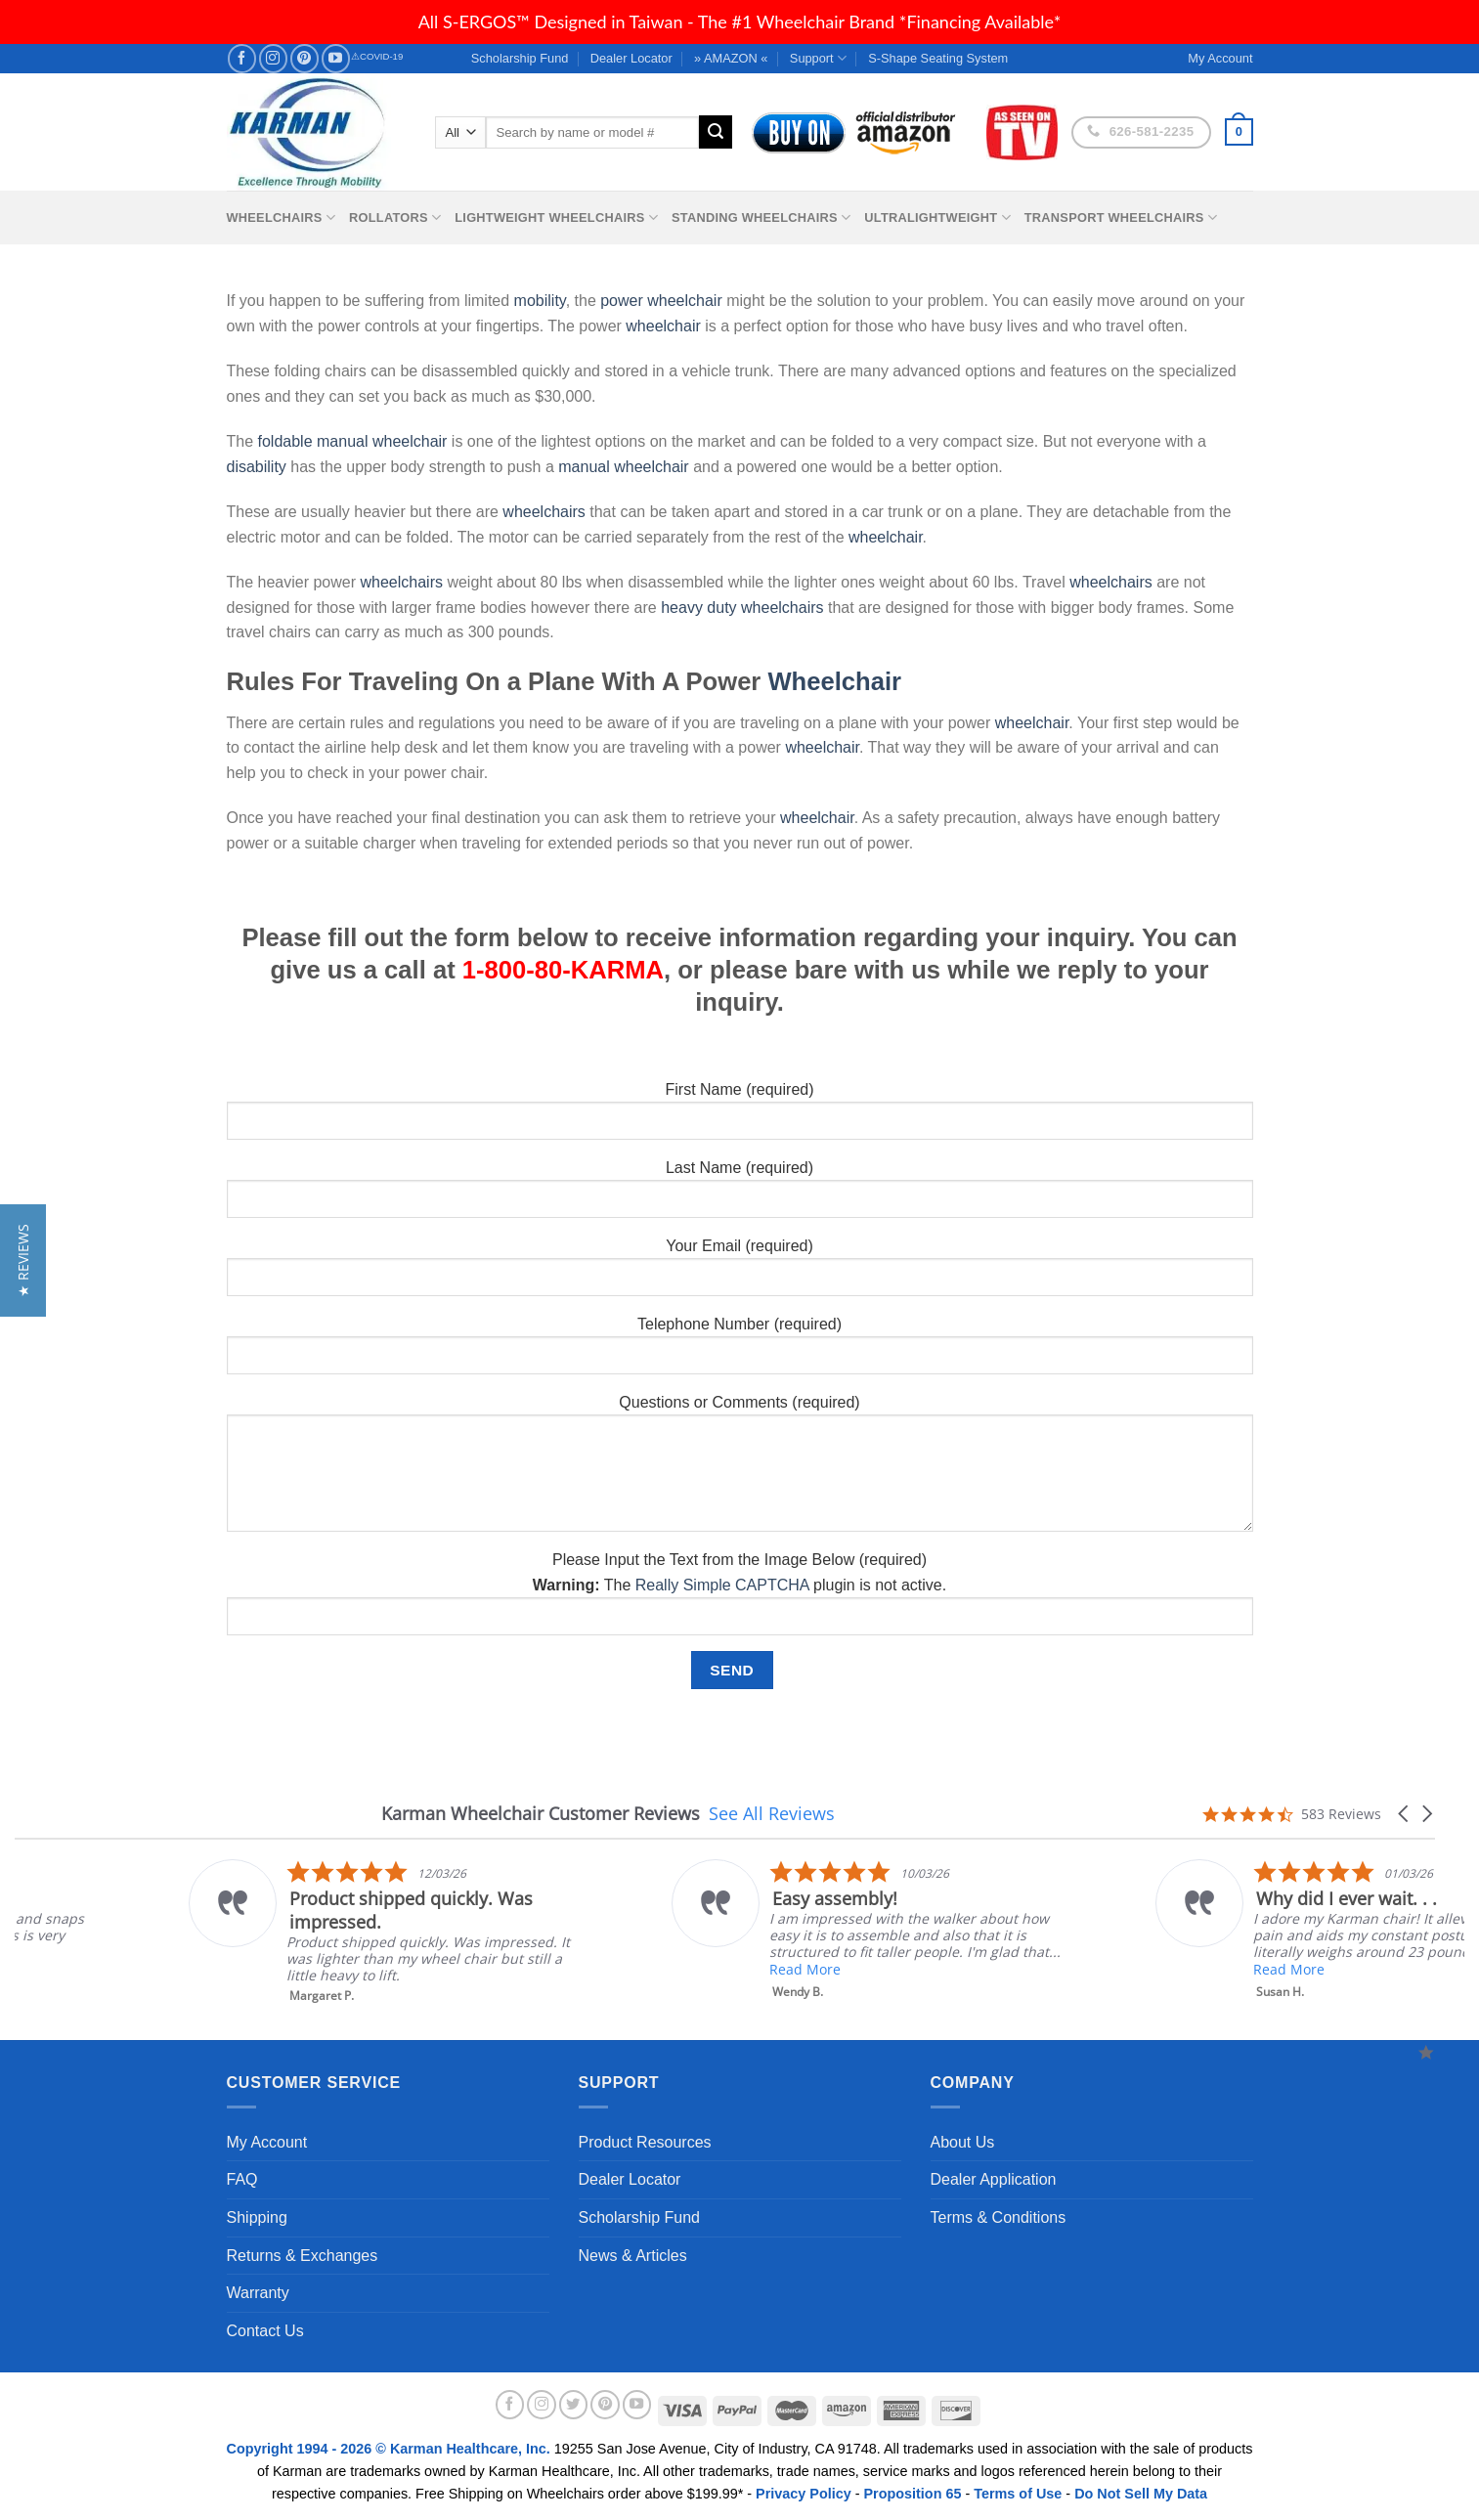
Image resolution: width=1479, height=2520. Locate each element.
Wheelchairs (281, 217)
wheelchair (663, 326)
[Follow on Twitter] (573, 2404)
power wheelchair (661, 300)
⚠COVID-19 (377, 56)
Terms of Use (1018, 2493)
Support (818, 58)
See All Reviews (772, 1813)
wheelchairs (543, 511)
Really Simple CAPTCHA (722, 1585)
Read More (334, 1969)
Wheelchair (834, 681)
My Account (267, 2142)
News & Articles (633, 2255)
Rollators (395, 217)
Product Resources (645, 2142)
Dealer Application (994, 2179)
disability (256, 466)
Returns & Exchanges (302, 2255)
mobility (540, 300)
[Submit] (715, 132)
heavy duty (698, 607)
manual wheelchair (623, 466)
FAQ (242, 2179)
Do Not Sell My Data (1140, 2493)
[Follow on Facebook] (242, 58)
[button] (1405, 1813)
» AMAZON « (730, 58)
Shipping (257, 2217)
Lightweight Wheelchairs (556, 217)
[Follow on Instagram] (273, 58)
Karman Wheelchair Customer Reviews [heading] (540, 1813)
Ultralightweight (937, 217)
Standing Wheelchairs (761, 217)
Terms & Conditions (998, 2217)
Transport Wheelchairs (1120, 217)
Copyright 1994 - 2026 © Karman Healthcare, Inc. (390, 2448)
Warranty (258, 2292)
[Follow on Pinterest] (304, 58)
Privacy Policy (803, 2493)
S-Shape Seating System (938, 58)
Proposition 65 (912, 2493)
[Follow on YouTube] (336, 58)
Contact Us (265, 2331)
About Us (963, 2142)
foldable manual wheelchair (353, 441)
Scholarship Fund (520, 58)
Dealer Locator (631, 58)
